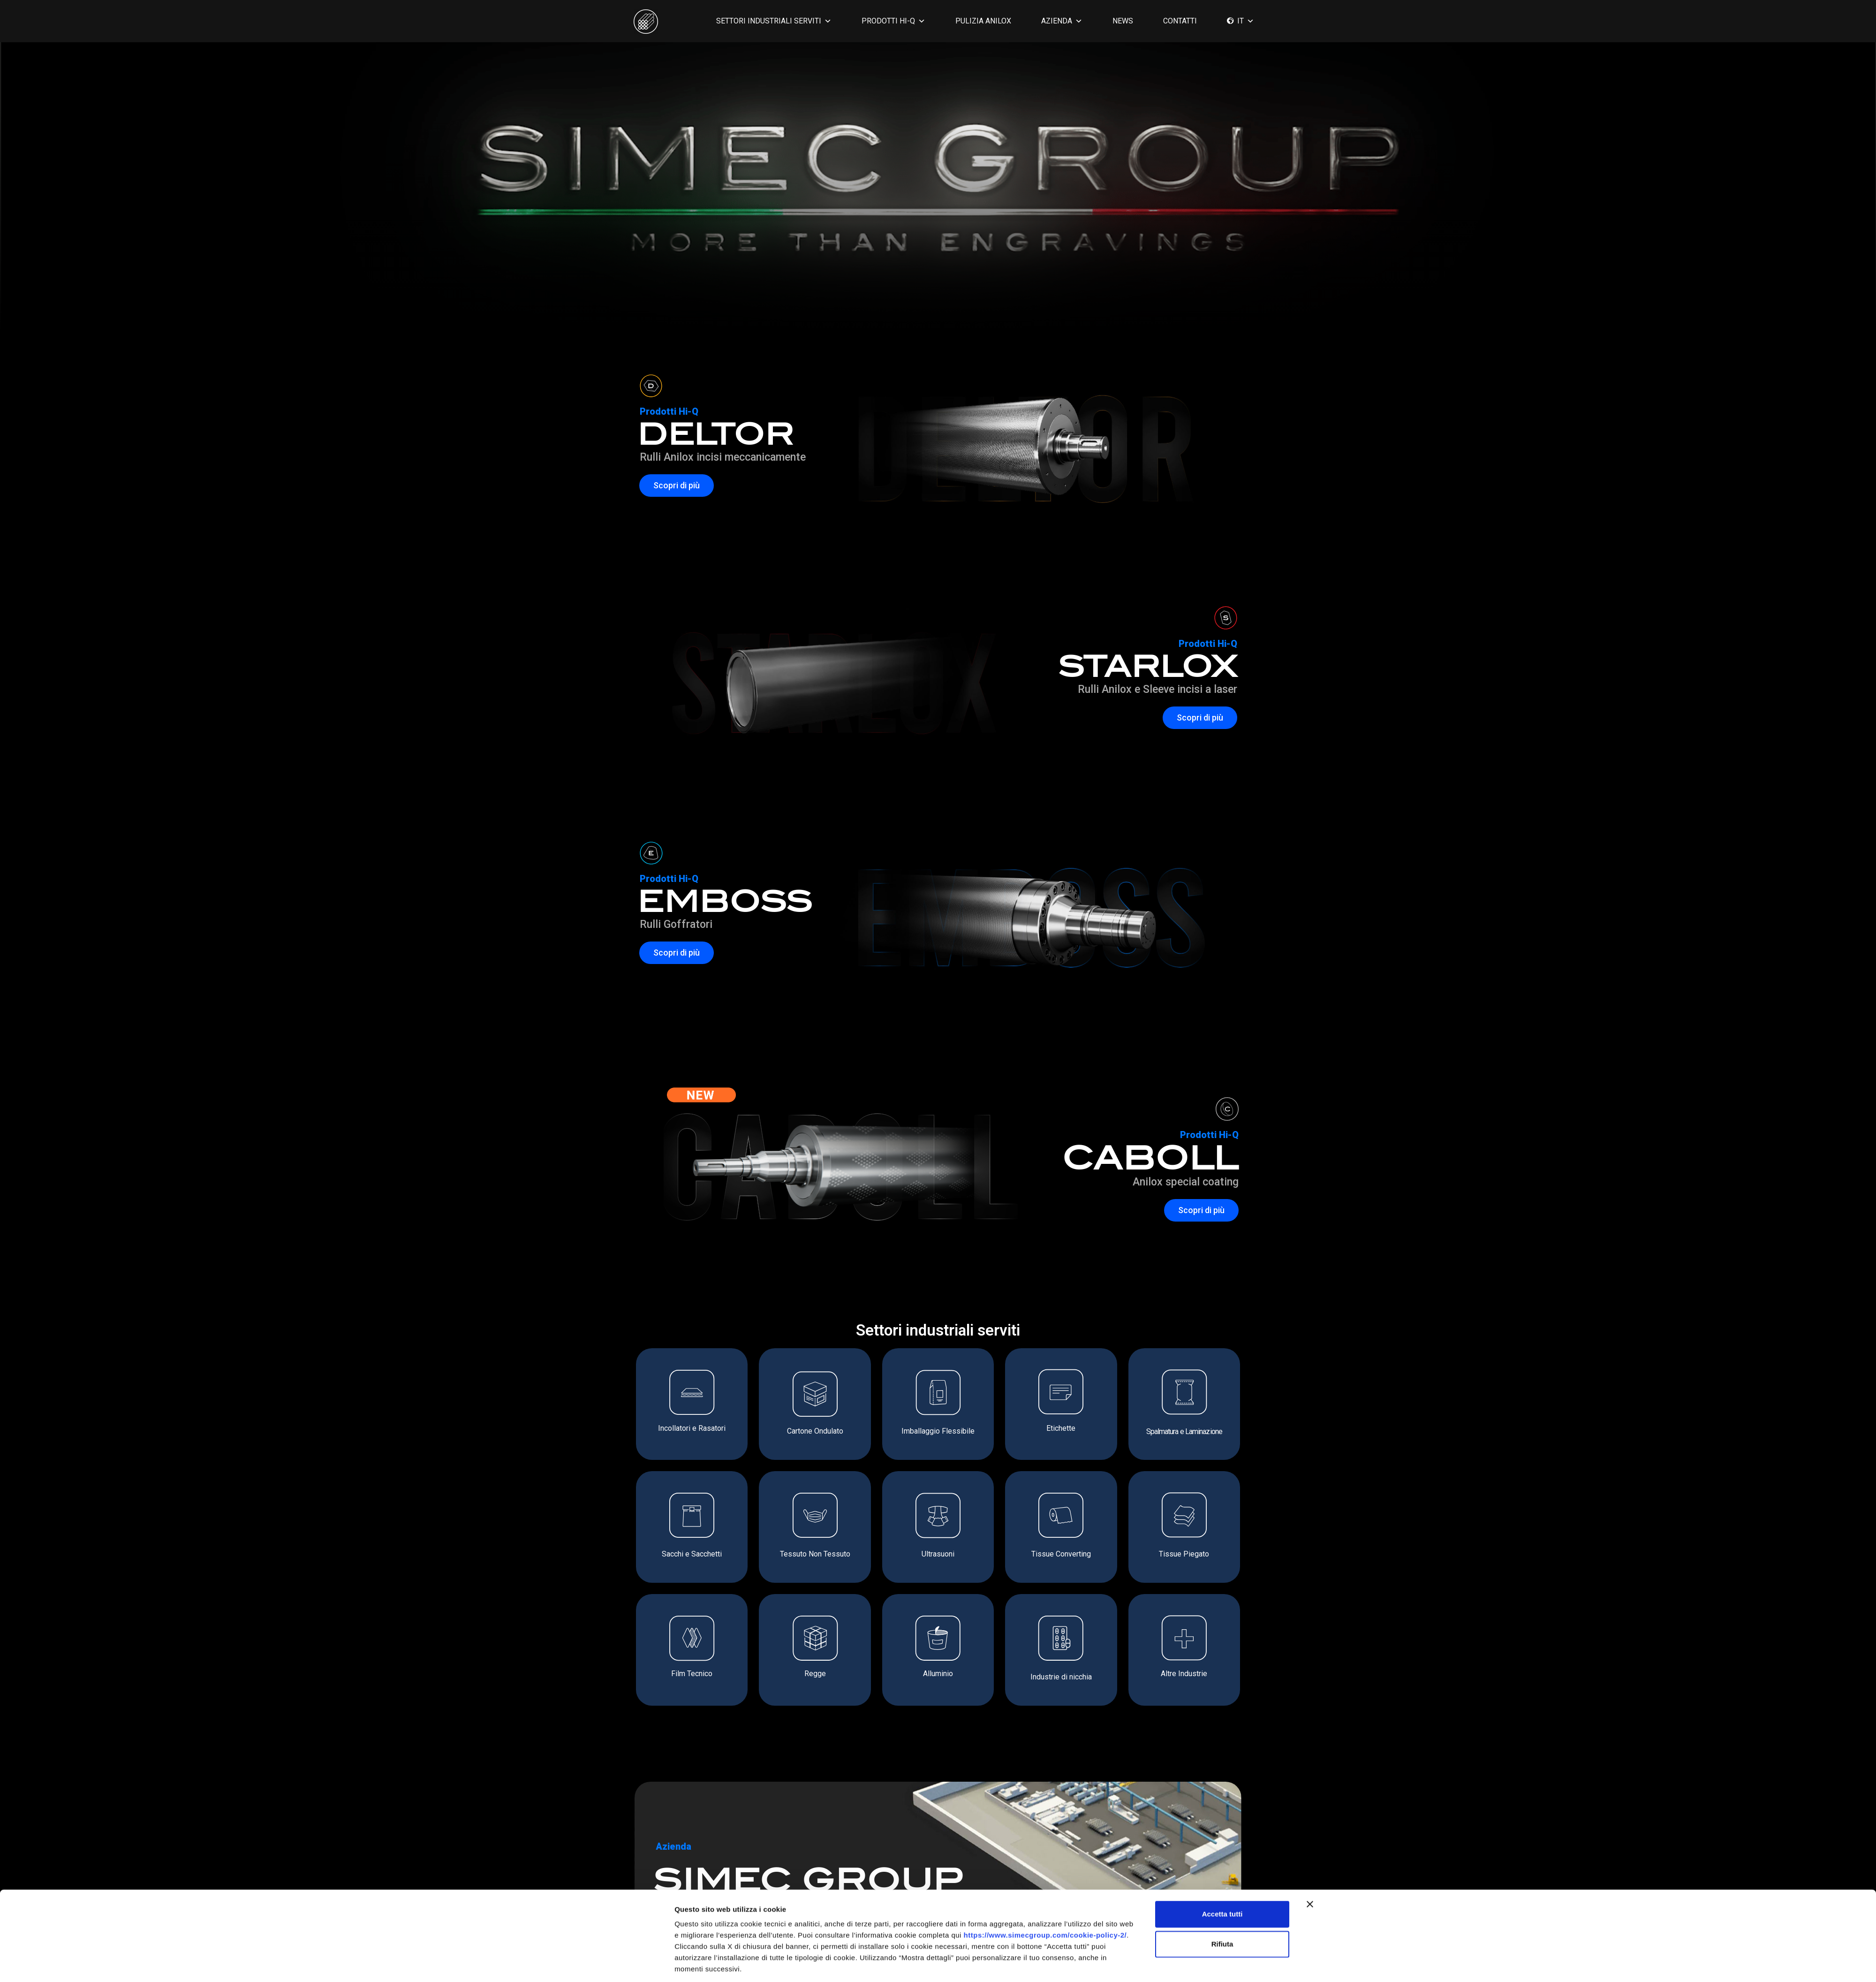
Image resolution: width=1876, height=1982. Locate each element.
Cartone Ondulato (815, 1431)
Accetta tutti (1222, 1878)
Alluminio (938, 1673)
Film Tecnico (691, 1673)
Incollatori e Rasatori (692, 1428)
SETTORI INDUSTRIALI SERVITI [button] (774, 20)
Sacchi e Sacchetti (692, 1553)
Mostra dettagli (1045, 1963)
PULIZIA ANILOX (983, 20)
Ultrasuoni (938, 1553)
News (1122, 20)
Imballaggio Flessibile (938, 1431)
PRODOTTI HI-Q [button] (893, 20)
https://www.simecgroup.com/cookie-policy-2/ (1045, 1899)
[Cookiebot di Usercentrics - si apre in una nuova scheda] (612, 1964)
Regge (815, 1673)
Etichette (1060, 1428)
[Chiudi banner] (1310, 1868)
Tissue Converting (1061, 1553)
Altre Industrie (1184, 1673)
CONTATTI (1180, 20)
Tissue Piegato (1184, 1553)
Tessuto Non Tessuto (815, 1553)
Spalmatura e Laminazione (1184, 1431)
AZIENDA (1061, 20)
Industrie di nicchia (1061, 1676)
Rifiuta (1222, 1908)
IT (1245, 20)
